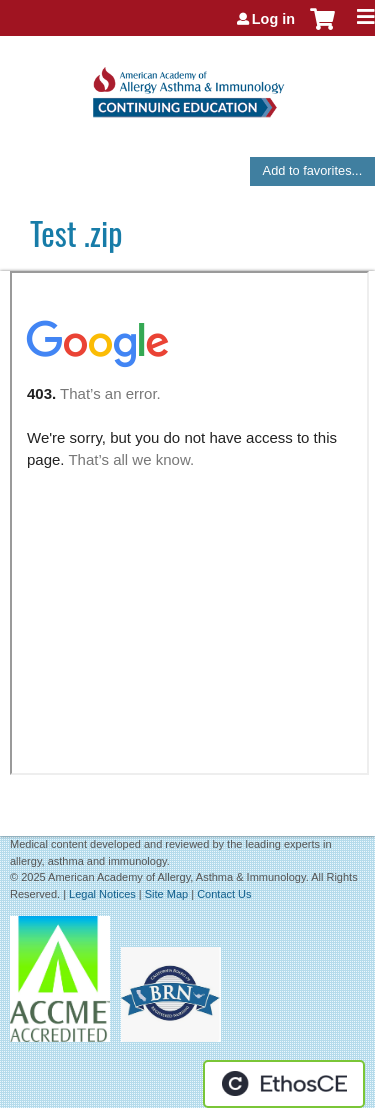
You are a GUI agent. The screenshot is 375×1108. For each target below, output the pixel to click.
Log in (273, 19)
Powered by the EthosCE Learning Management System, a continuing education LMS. (284, 1084)
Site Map (166, 894)
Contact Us (224, 894)
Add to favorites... (313, 170)
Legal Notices (102, 894)
